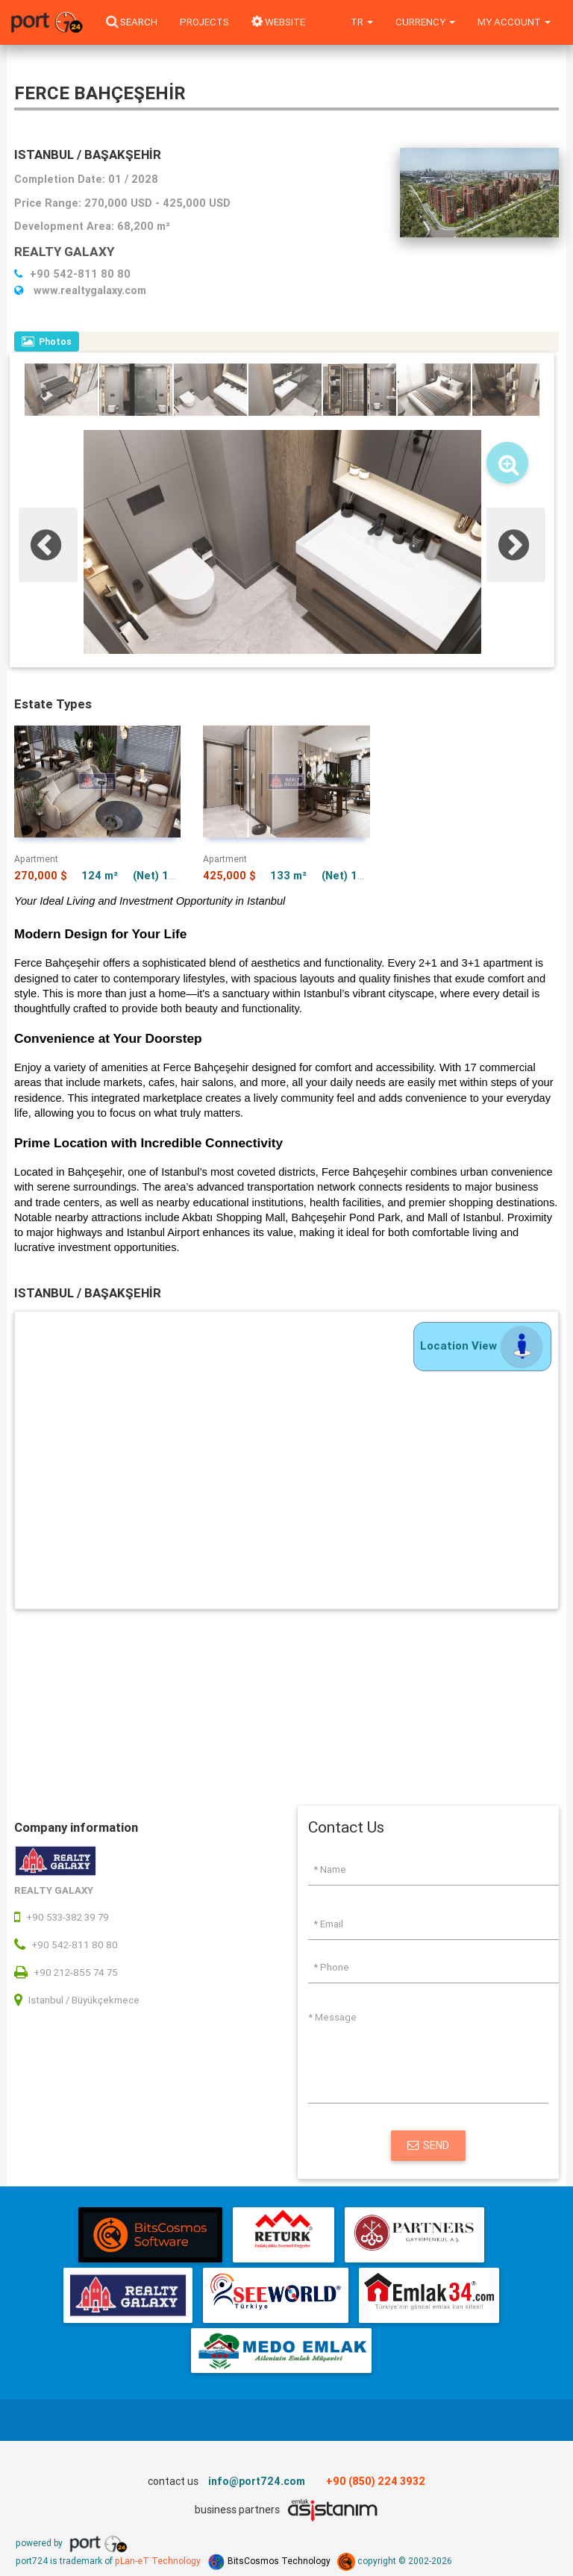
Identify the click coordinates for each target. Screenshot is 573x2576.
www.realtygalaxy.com (80, 290)
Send (428, 2145)
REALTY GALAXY (64, 251)
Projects (204, 22)
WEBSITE (278, 22)
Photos (47, 341)
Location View (482, 1345)
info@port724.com (256, 2481)
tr (362, 22)
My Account (514, 22)
